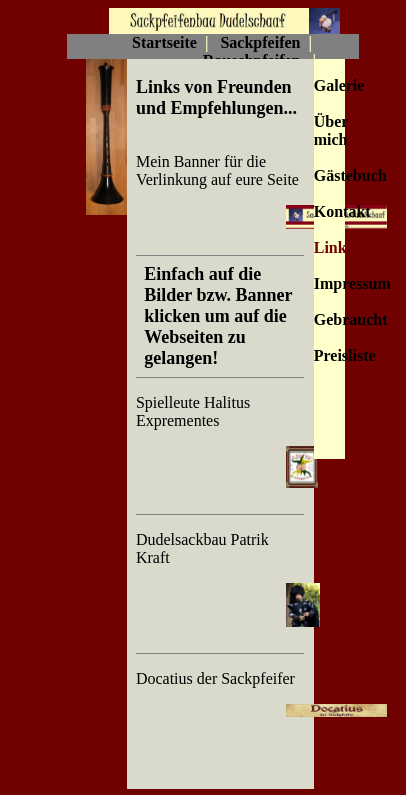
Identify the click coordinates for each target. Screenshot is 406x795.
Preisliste (345, 355)
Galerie (339, 85)
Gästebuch (350, 175)
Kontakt (342, 211)
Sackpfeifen (260, 42)
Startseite (164, 42)
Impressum (352, 283)
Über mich (331, 130)
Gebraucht (351, 319)
